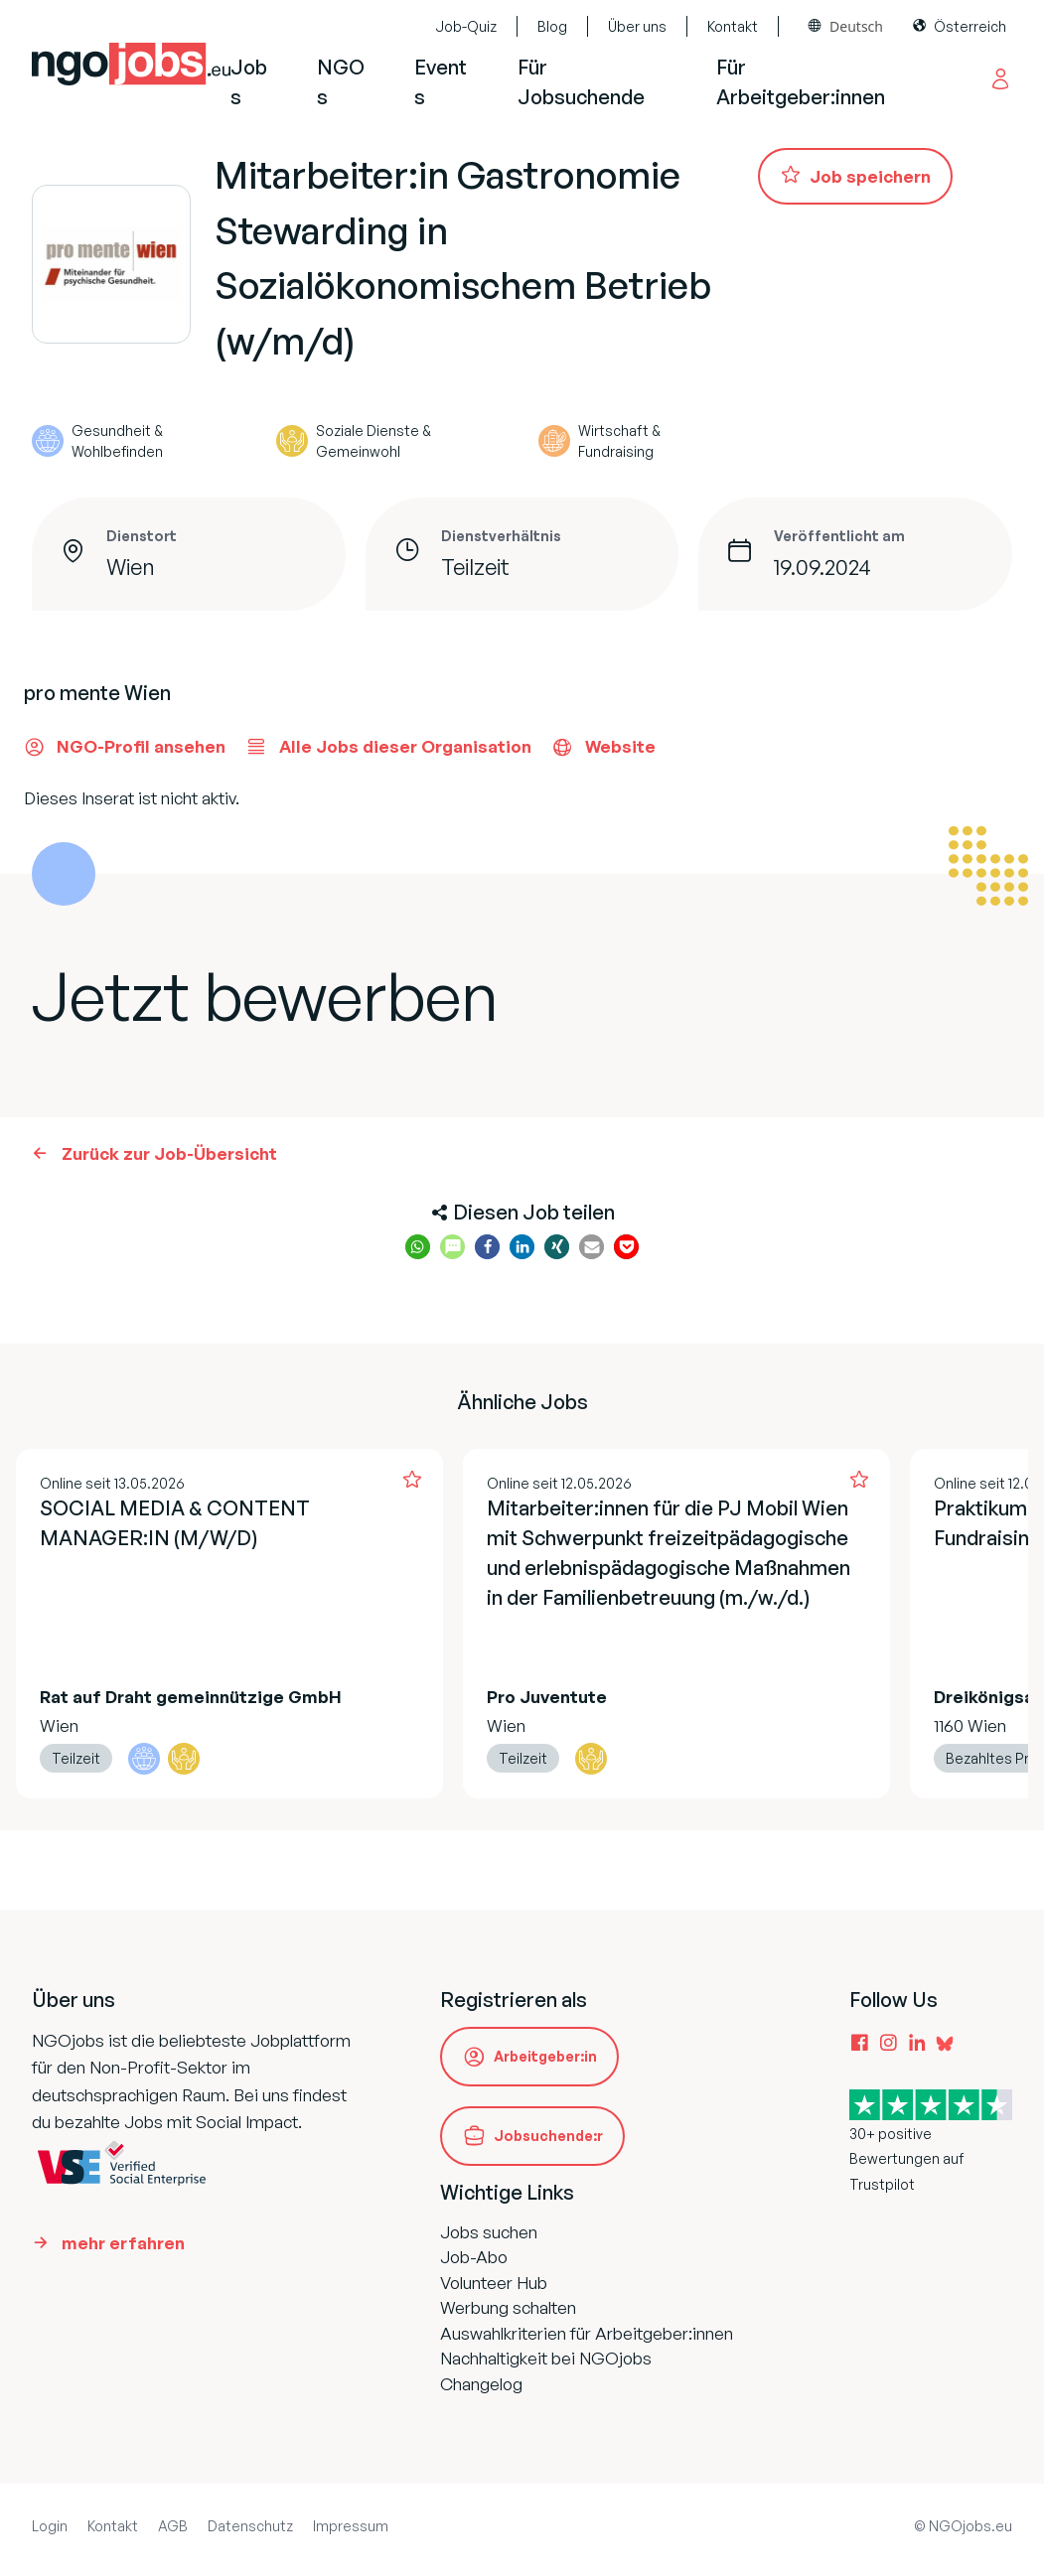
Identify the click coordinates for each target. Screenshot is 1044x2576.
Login (50, 2525)
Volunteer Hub (493, 2282)
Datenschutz (250, 2525)
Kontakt (732, 26)
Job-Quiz (466, 26)
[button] (417, 1246)
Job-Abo (474, 2256)
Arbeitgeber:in (545, 2056)
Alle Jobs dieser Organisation (388, 747)
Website (603, 747)
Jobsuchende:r (548, 2135)
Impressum (350, 2525)
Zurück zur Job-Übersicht (169, 1153)
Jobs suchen (488, 2231)
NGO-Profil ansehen (124, 747)
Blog (552, 26)
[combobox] (846, 26)
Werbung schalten (508, 2307)
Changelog (481, 2383)
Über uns (637, 26)
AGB (173, 2525)
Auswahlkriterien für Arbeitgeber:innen (586, 2333)
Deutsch (856, 26)
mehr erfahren (123, 2242)
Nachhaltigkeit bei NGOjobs (546, 2358)
